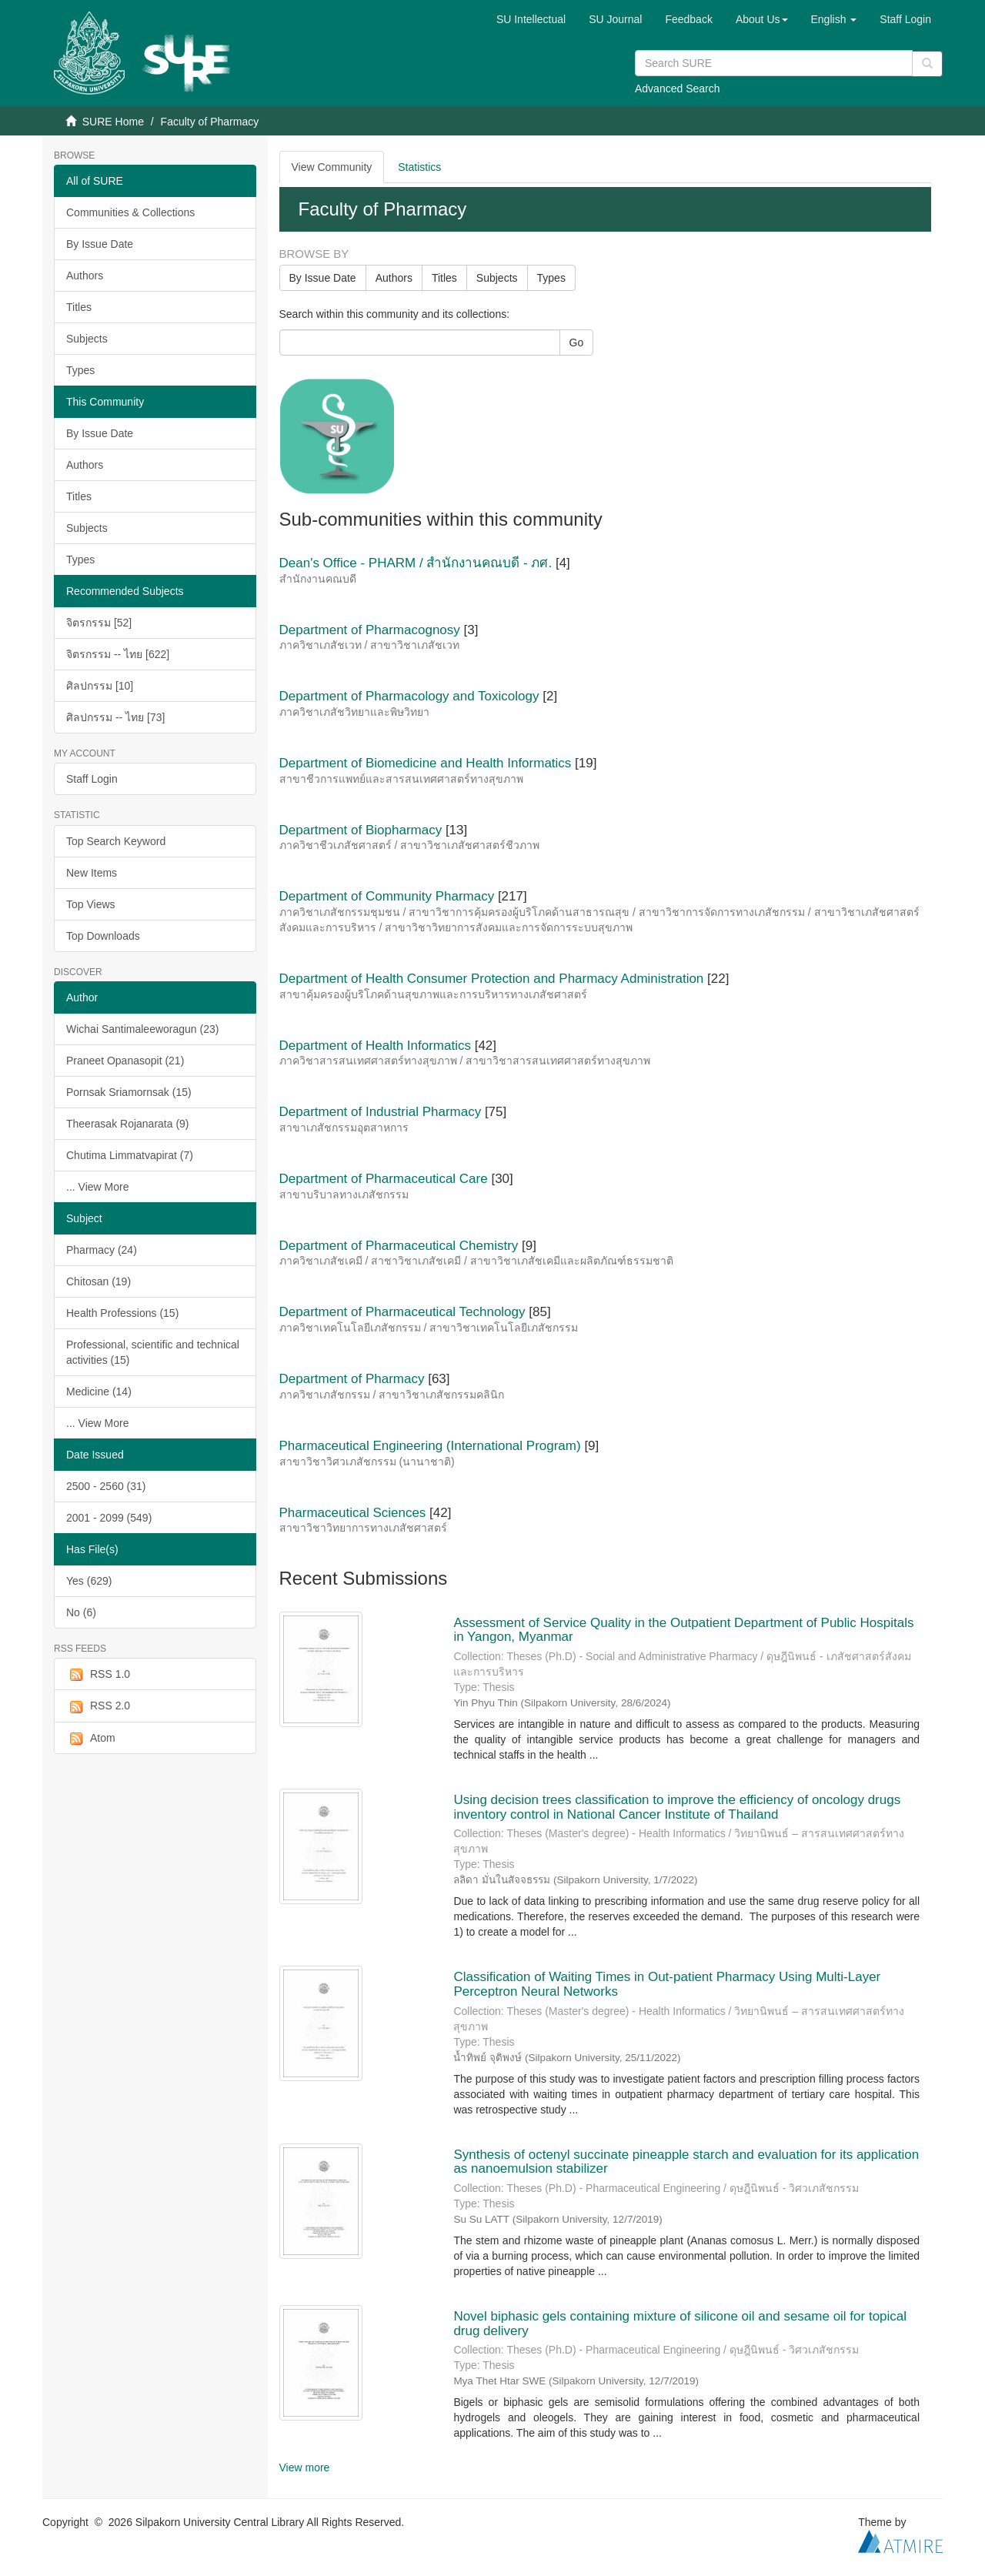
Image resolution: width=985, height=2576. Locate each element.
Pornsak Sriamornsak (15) (129, 1092)
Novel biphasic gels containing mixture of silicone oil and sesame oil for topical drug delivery (680, 2323)
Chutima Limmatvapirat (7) (129, 1155)
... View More (97, 1187)
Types (80, 370)
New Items (91, 873)
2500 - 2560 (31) (106, 1486)
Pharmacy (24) (101, 1250)
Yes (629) (89, 1581)
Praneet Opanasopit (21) (125, 1060)
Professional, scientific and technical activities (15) (152, 1352)
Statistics (419, 167)
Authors (84, 275)
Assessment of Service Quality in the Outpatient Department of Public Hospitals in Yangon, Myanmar (683, 1630)
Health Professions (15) (122, 1313)
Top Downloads (103, 936)
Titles (79, 307)
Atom (90, 1739)
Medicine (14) (99, 1391)
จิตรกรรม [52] (99, 622)
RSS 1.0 (98, 1675)
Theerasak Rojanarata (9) (127, 1124)
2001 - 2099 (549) (109, 1518)
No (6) (81, 1612)
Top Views (90, 904)
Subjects (87, 338)
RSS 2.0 (98, 1706)
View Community (332, 167)
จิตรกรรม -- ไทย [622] (117, 654)
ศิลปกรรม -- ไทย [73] (115, 717)
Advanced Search (677, 88)
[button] (762, 19)
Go (576, 342)
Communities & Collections (130, 212)
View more (304, 2467)
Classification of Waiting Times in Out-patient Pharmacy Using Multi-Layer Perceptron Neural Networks (666, 1984)
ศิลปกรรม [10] (99, 686)
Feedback (688, 19)
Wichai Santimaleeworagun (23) (142, 1029)
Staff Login (92, 779)
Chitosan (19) (98, 1281)
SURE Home (113, 121)
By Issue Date (99, 244)
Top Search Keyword (115, 841)
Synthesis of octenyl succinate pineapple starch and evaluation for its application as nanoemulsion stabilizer (686, 2162)
